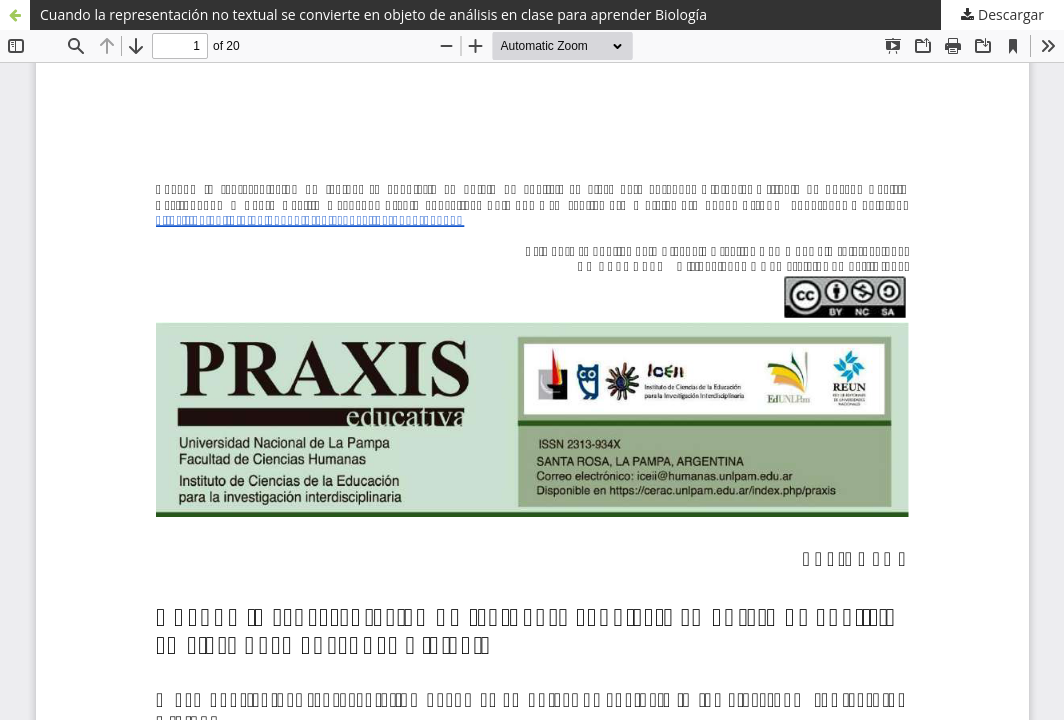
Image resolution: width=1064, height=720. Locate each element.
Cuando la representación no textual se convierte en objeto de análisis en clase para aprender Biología (373, 14)
